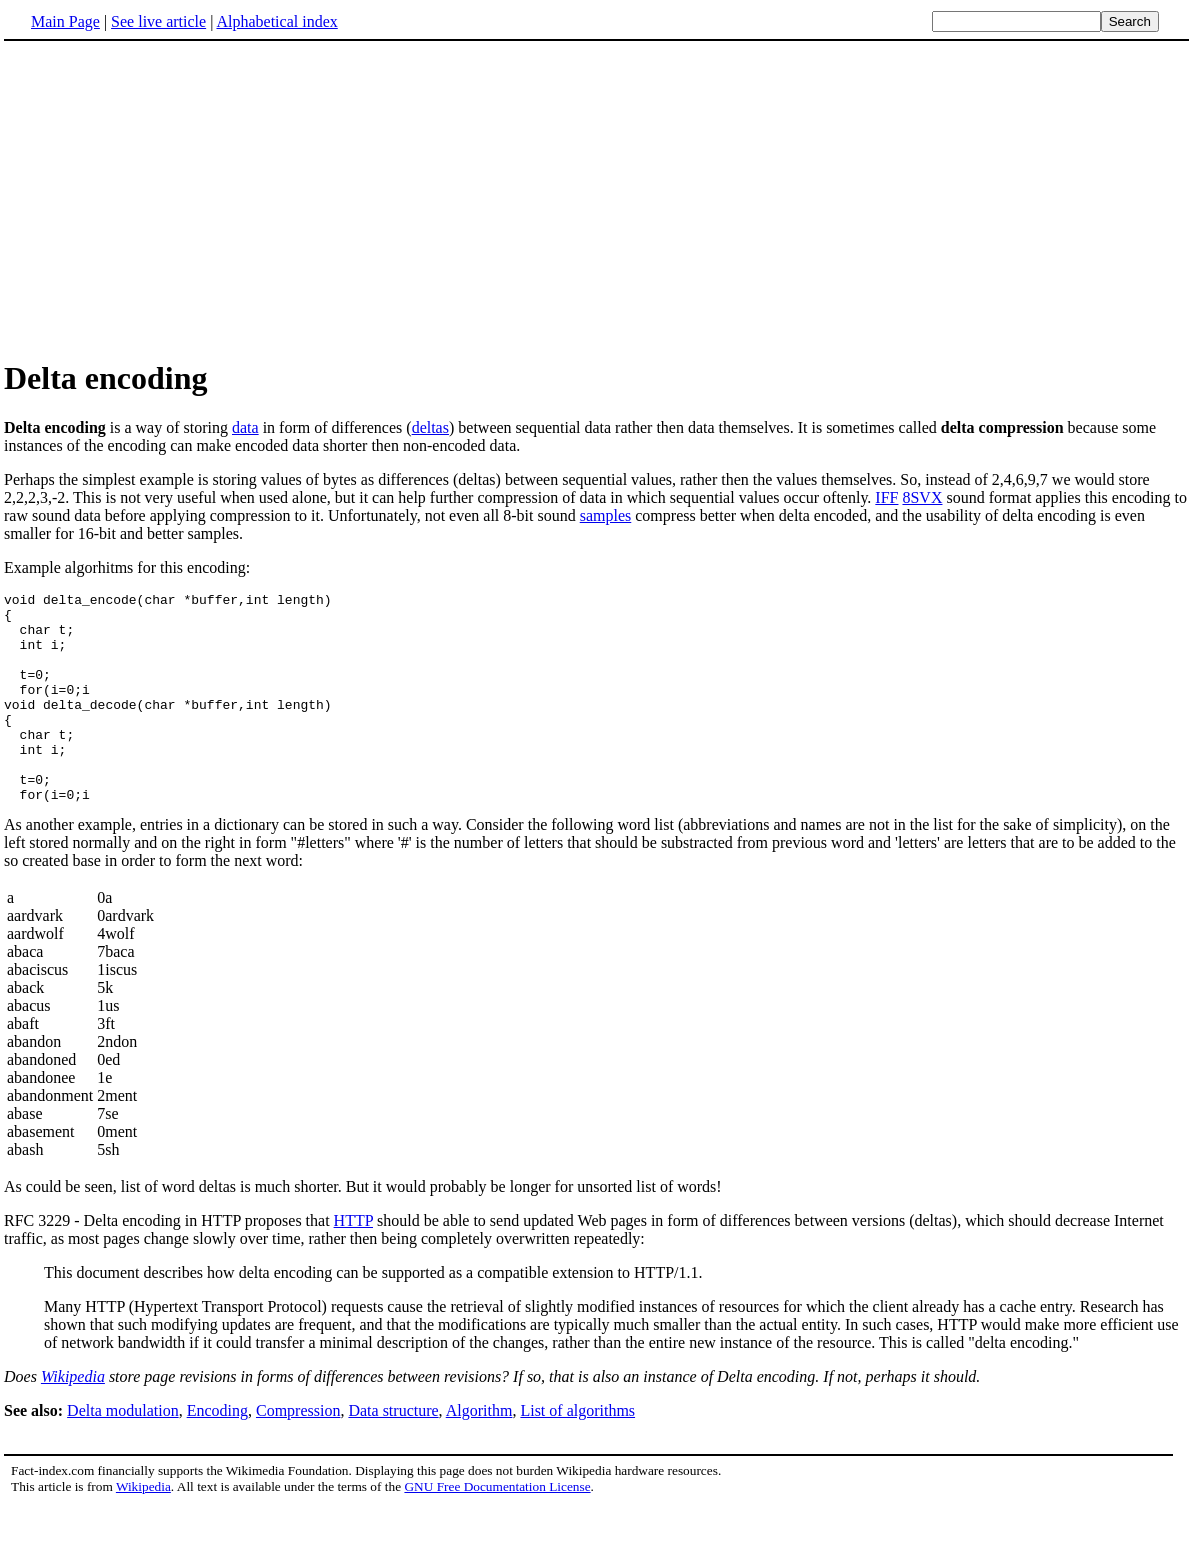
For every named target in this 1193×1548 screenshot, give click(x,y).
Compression (298, 1452)
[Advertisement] (172, 199)
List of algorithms (577, 1452)
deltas (430, 427)
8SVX (922, 497)
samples (606, 515)
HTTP (353, 1262)
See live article (158, 21)
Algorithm (479, 1452)
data (245, 427)
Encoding (217, 1452)
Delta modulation (123, 1452)
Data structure (393, 1452)
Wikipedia (73, 1418)
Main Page (65, 21)
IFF (886, 497)
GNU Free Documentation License (497, 1528)
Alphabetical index (276, 21)
